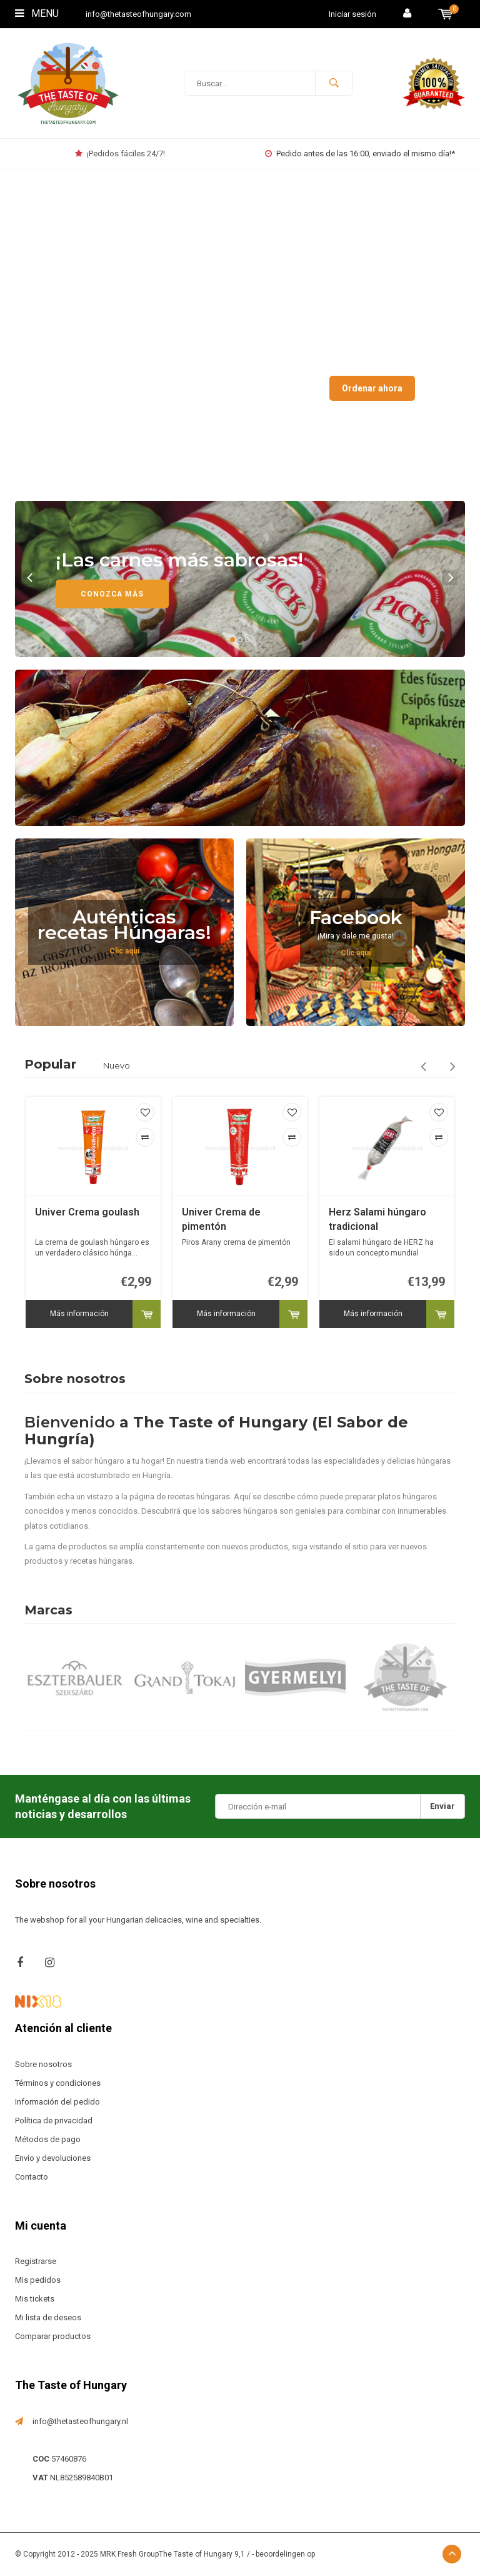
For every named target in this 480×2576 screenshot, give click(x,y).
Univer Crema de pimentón (221, 1219)
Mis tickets (34, 2298)
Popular (50, 1064)
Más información (79, 1313)
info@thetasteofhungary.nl (80, 2421)
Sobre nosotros (43, 2064)
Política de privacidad (53, 2120)
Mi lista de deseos (48, 2317)
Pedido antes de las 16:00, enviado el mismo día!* (360, 153)
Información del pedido (57, 2101)
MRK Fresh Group (129, 2554)
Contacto (31, 2176)
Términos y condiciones (58, 2083)
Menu (37, 13)
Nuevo (116, 1065)
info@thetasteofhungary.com (138, 14)
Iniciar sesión (352, 14)
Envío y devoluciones (53, 2158)
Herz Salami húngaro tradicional (377, 1219)
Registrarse (35, 2261)
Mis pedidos (38, 2280)
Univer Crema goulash (87, 1212)
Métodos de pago (48, 2139)
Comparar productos (53, 2336)
